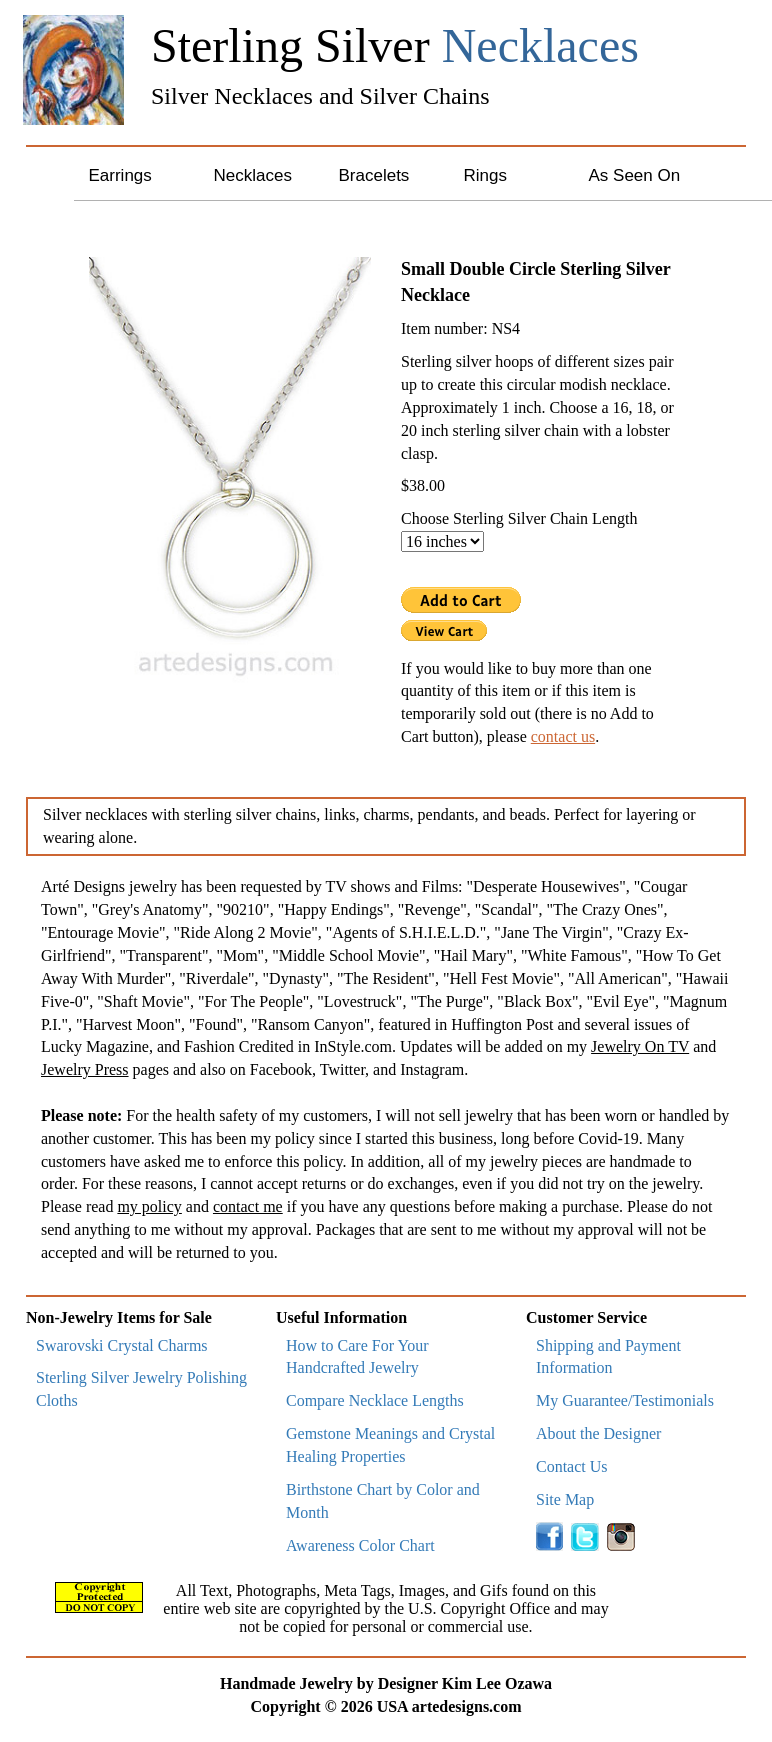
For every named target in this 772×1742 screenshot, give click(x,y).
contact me (248, 1206)
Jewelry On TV (640, 1046)
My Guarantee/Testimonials (625, 1400)
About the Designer (598, 1433)
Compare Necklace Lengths (375, 1400)
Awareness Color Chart (360, 1545)
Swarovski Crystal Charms (122, 1345)
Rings (485, 175)
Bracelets (374, 175)
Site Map (565, 1499)
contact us (563, 736)
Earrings (120, 175)
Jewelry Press (85, 1069)
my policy (149, 1206)
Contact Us (572, 1466)
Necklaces (253, 175)
